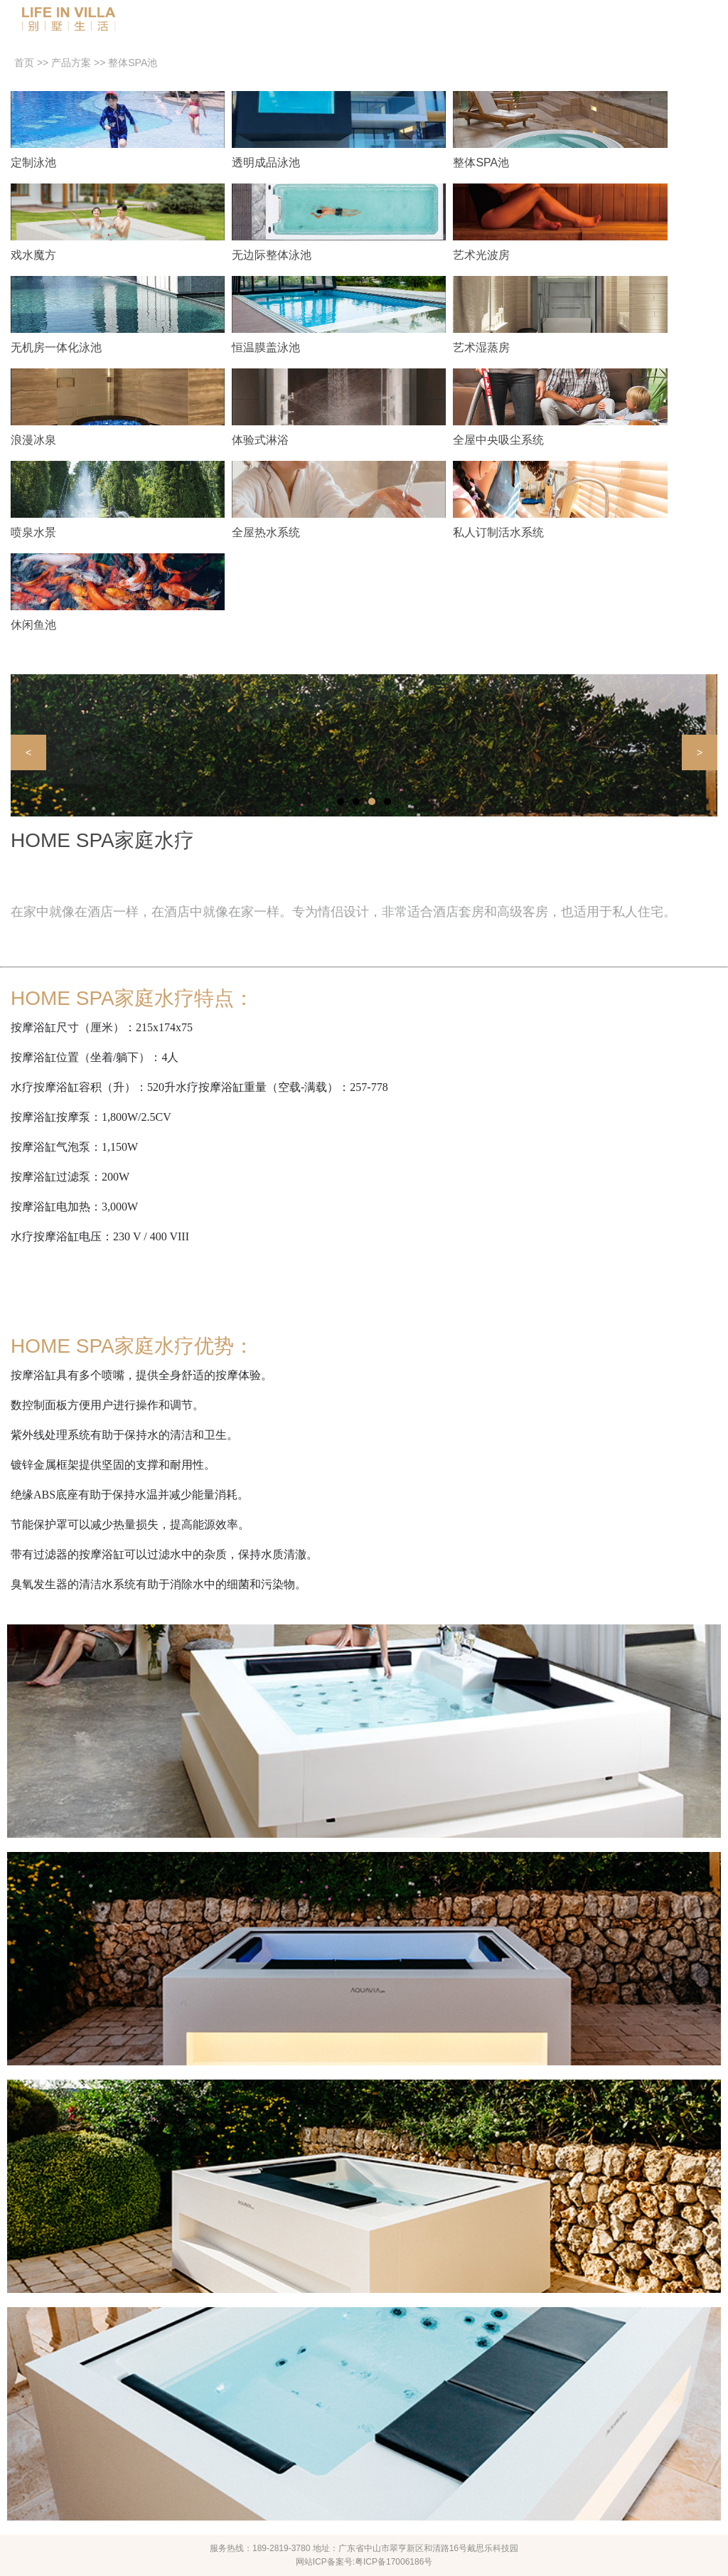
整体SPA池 (132, 62)
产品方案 (71, 62)
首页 (24, 62)
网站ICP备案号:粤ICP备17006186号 (364, 2562)
